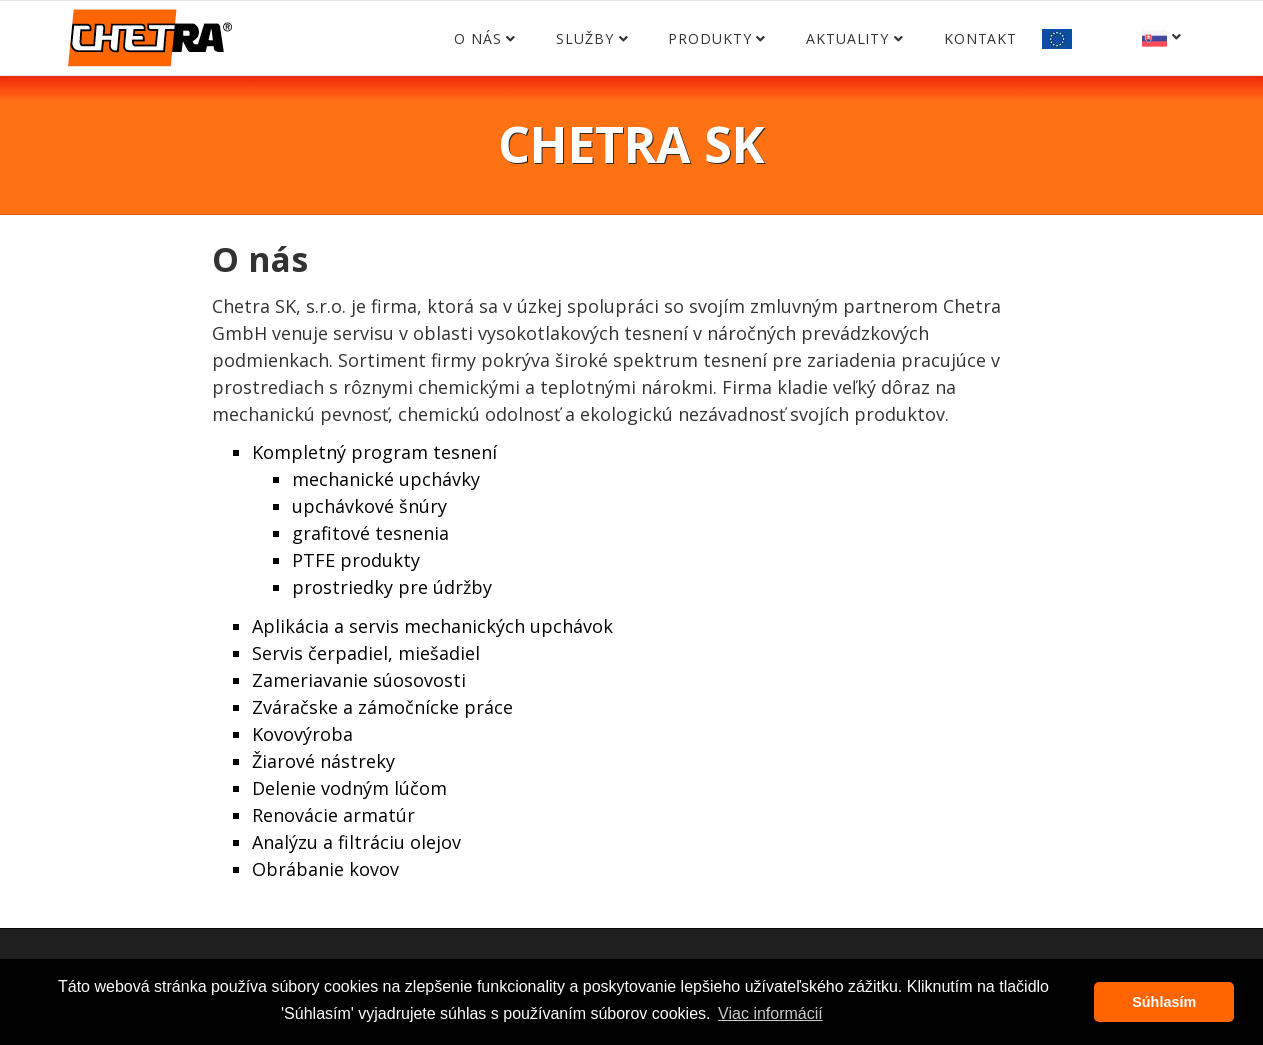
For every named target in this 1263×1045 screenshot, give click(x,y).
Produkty (709, 38)
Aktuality (847, 38)
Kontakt (980, 38)
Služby (584, 38)
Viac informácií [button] (770, 1013)
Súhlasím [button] (1164, 1002)
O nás (477, 38)
